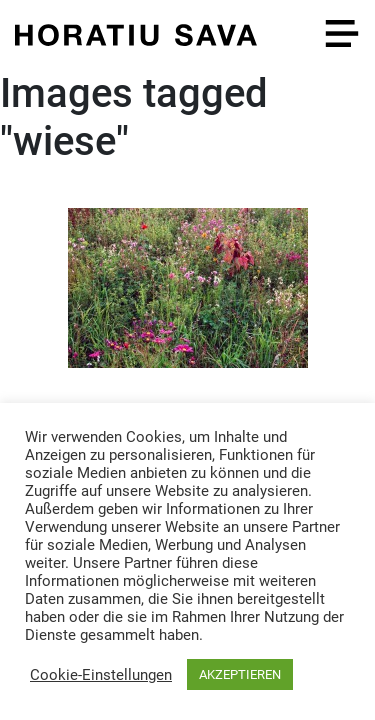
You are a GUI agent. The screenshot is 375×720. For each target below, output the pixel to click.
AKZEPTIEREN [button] (240, 674)
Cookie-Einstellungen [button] (101, 675)
